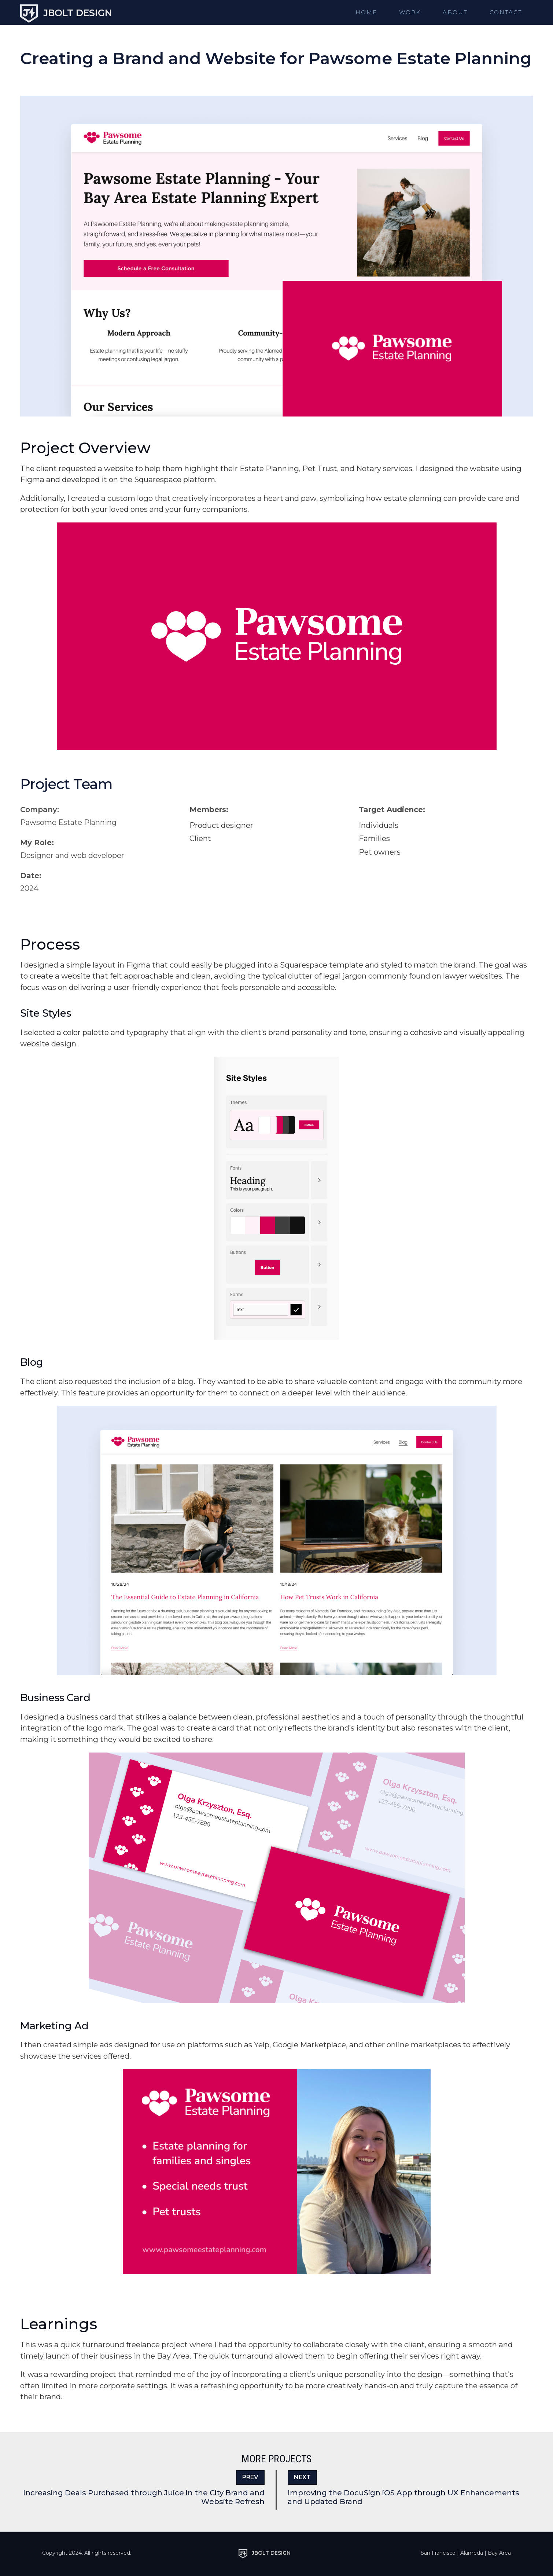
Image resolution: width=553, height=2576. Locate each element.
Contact (506, 12)
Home (366, 12)
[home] (66, 11)
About (455, 12)
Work (410, 12)
